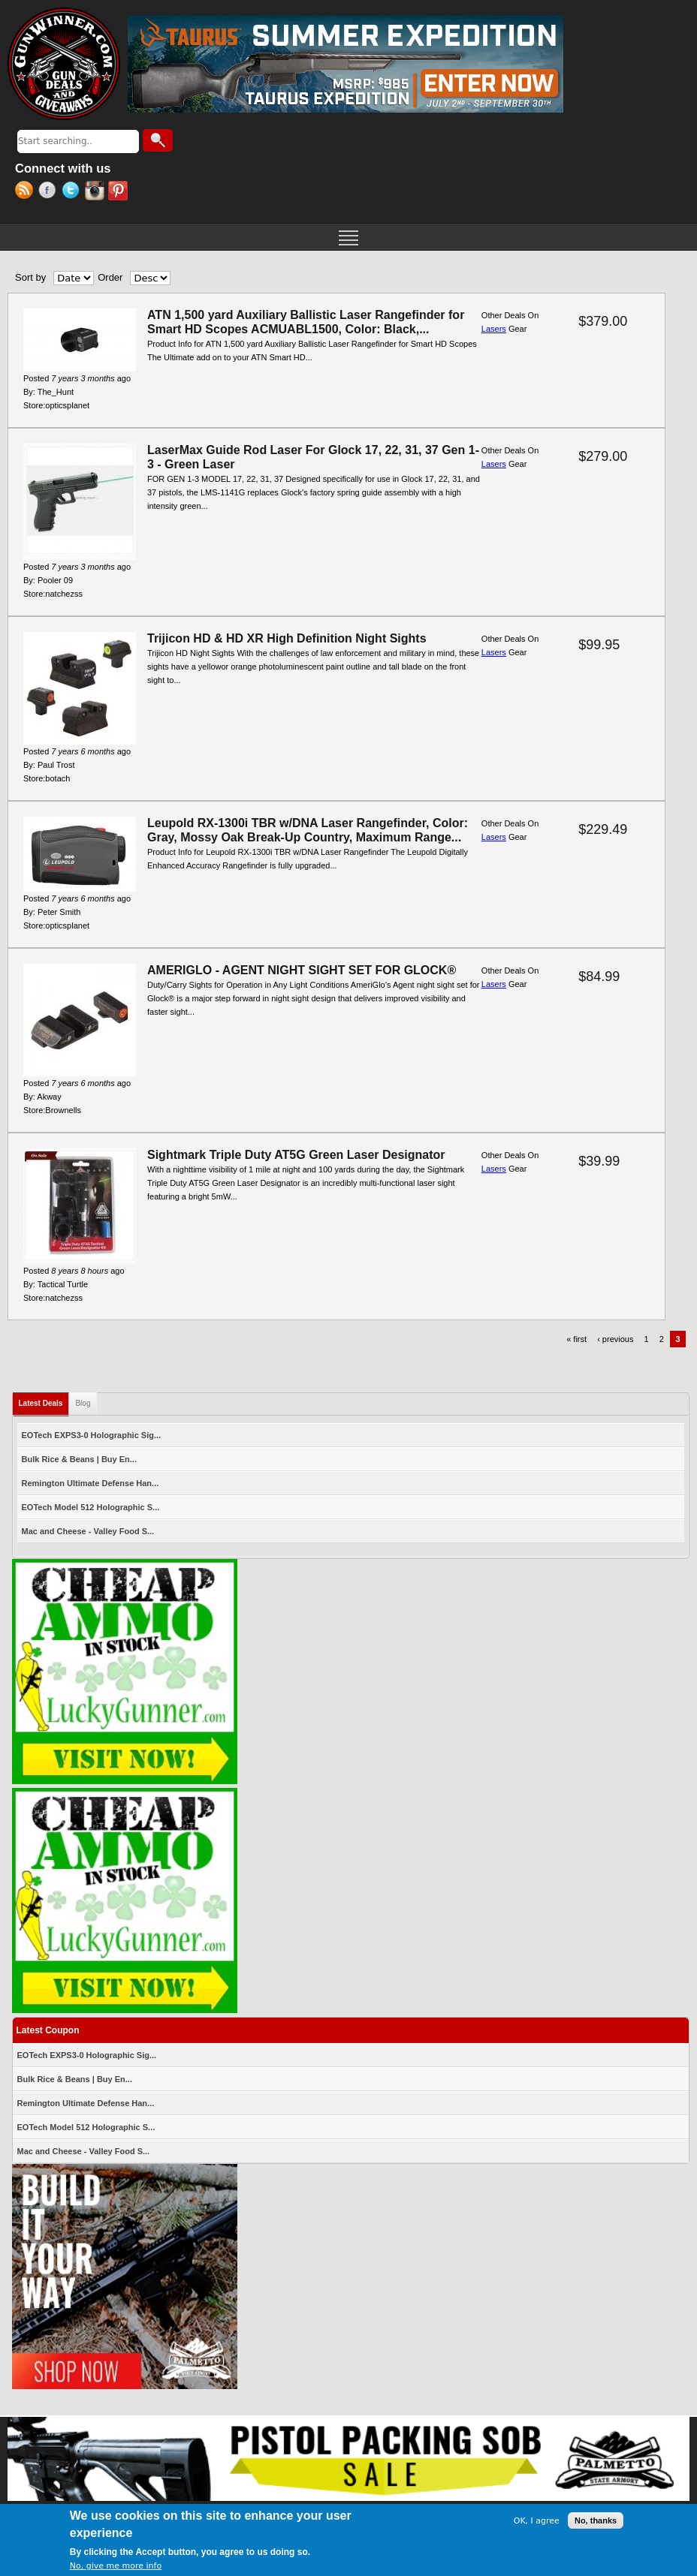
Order (110, 277)
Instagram (96, 192)
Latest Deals (44, 1400)
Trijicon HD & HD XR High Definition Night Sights (287, 638)
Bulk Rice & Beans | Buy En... (79, 1459)
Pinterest (119, 192)
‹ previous (615, 1339)
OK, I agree (537, 2522)
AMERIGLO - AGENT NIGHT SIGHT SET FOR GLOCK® (301, 970)
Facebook (50, 192)
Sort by (30, 277)
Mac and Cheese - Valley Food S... (88, 1531)
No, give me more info (115, 2567)
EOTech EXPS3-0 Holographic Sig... (91, 1435)
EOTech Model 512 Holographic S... (91, 1507)
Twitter (73, 192)
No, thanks (596, 2522)
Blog (82, 1403)
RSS (26, 192)
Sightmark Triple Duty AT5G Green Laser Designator (296, 1154)
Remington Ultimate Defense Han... (90, 1483)
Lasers (493, 328)
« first (576, 1339)
